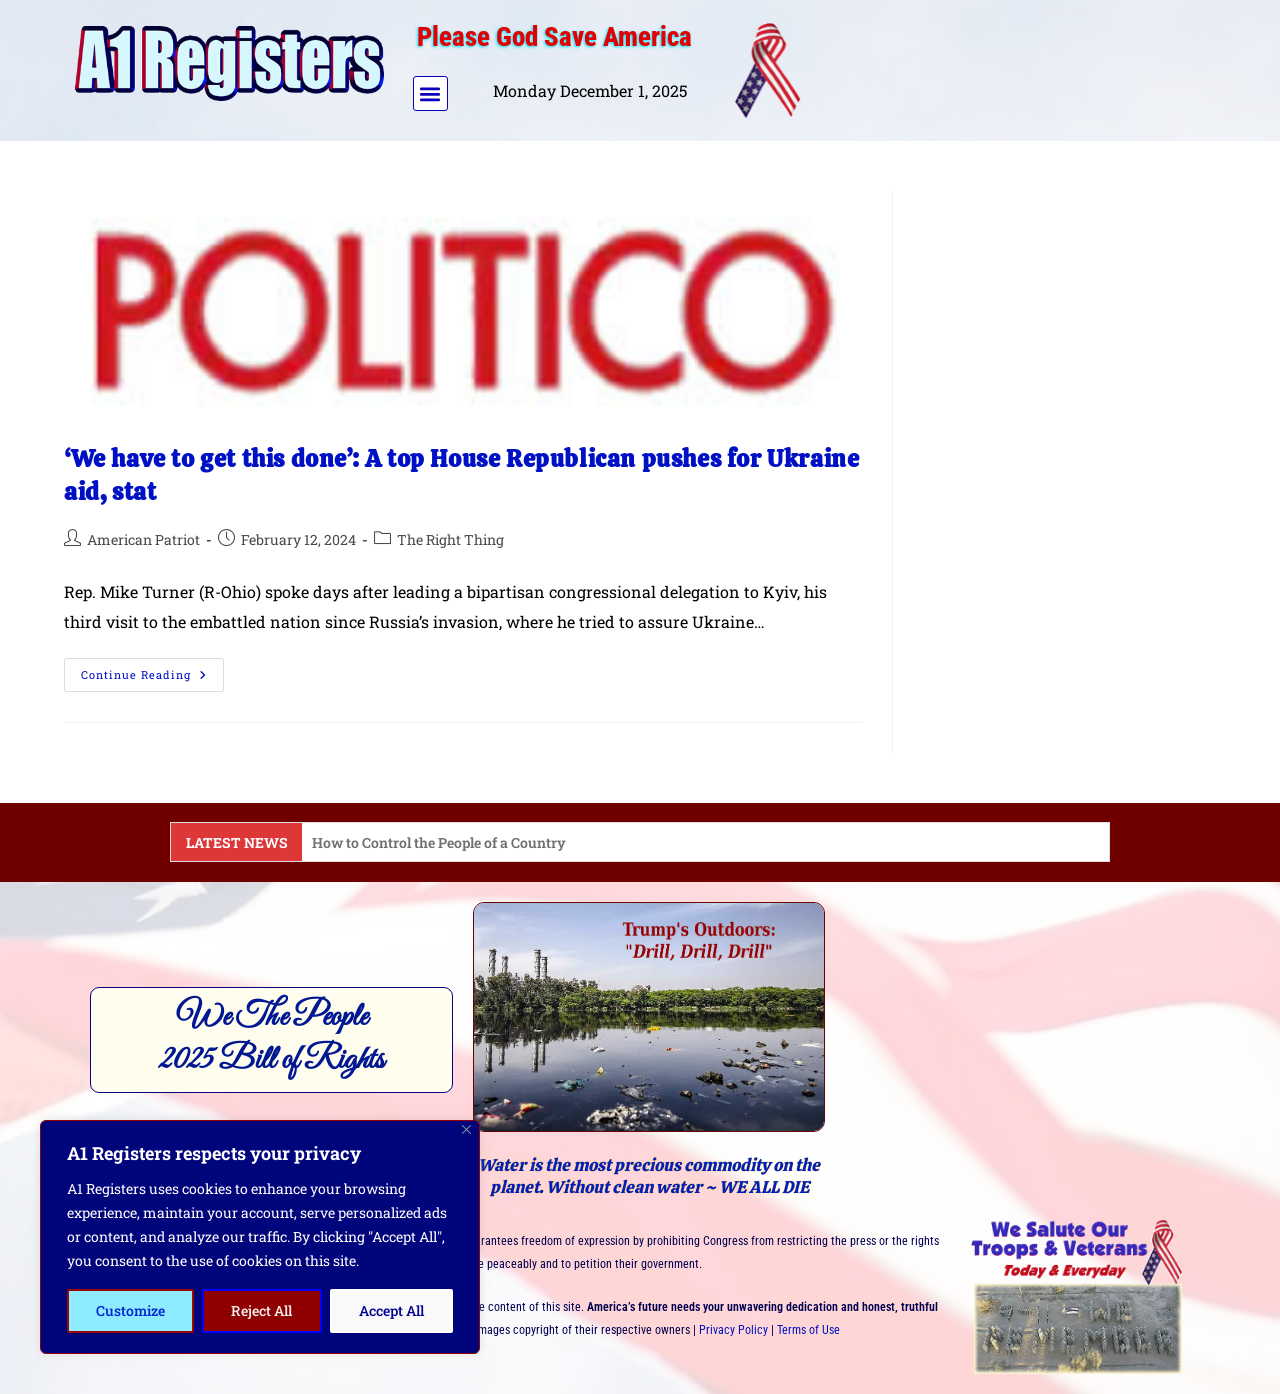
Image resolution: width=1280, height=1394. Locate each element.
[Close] (466, 1129)
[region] (260, 1237)
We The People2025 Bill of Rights (272, 1039)
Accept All (391, 1310)
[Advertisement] (1013, 66)
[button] (430, 93)
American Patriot (143, 539)
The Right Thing (450, 539)
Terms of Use (808, 1330)
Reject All (261, 1310)
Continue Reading (152, 670)
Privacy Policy (733, 1330)
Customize (130, 1310)
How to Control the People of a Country (439, 842)
